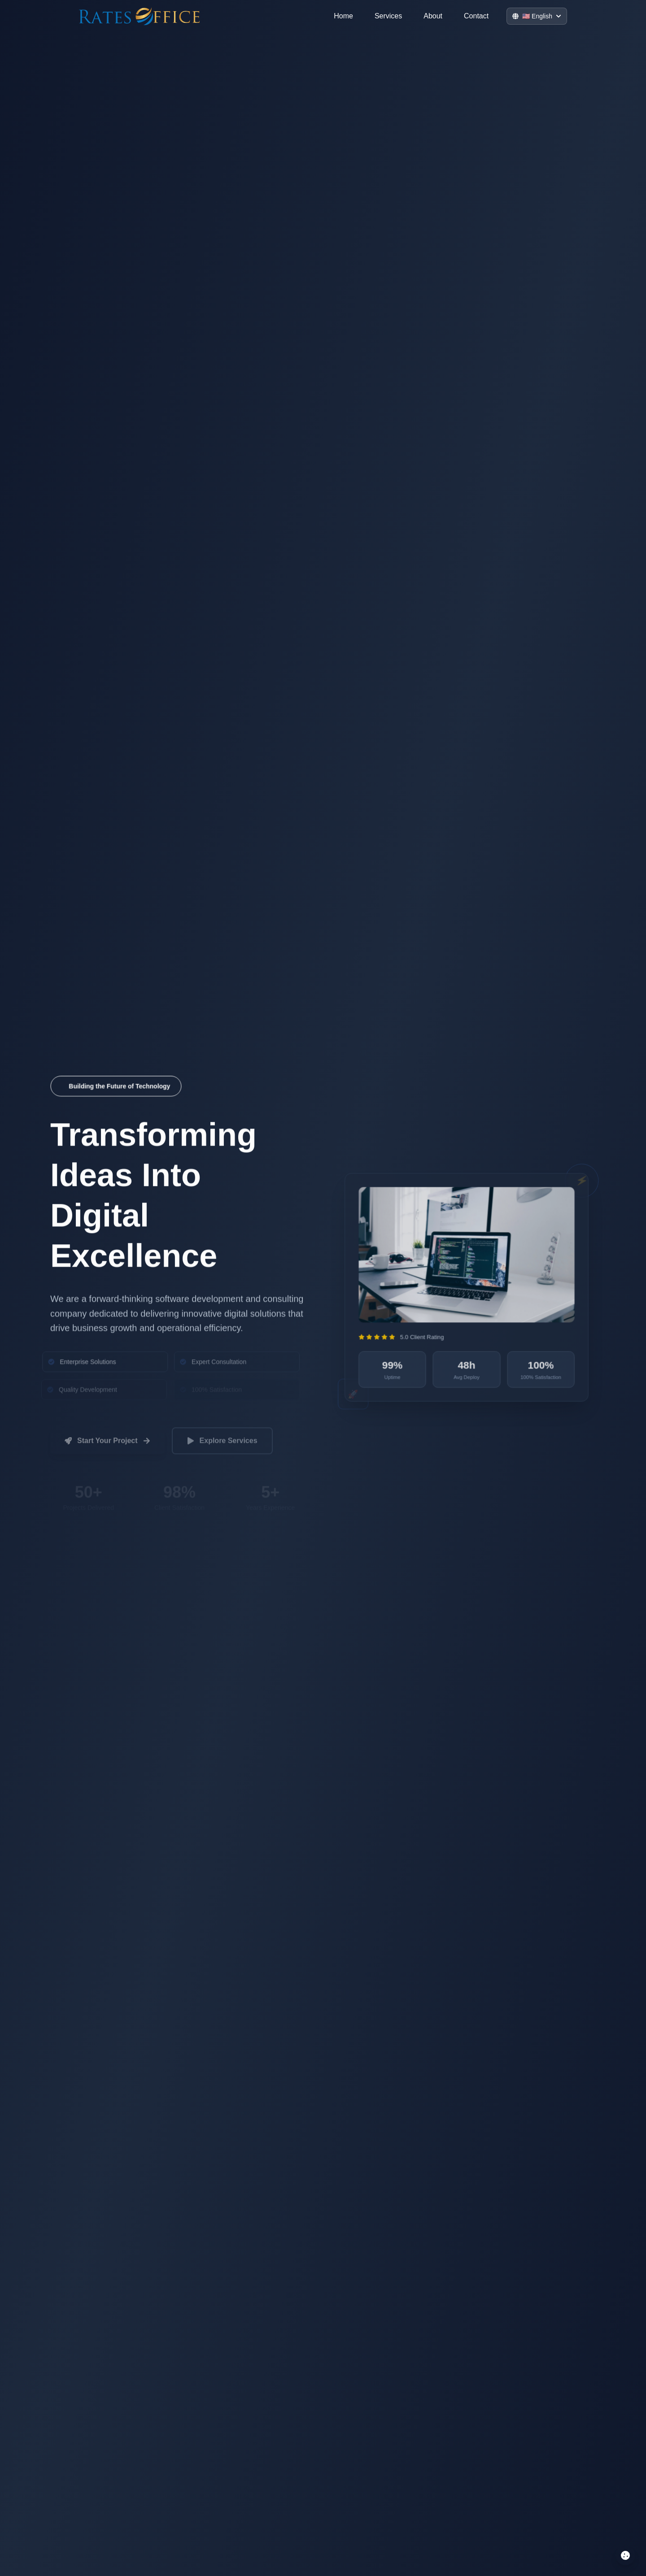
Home (343, 13)
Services (388, 13)
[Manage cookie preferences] (625, 2555)
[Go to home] (139, 14)
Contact (476, 13)
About (432, 13)
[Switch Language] (536, 13)
